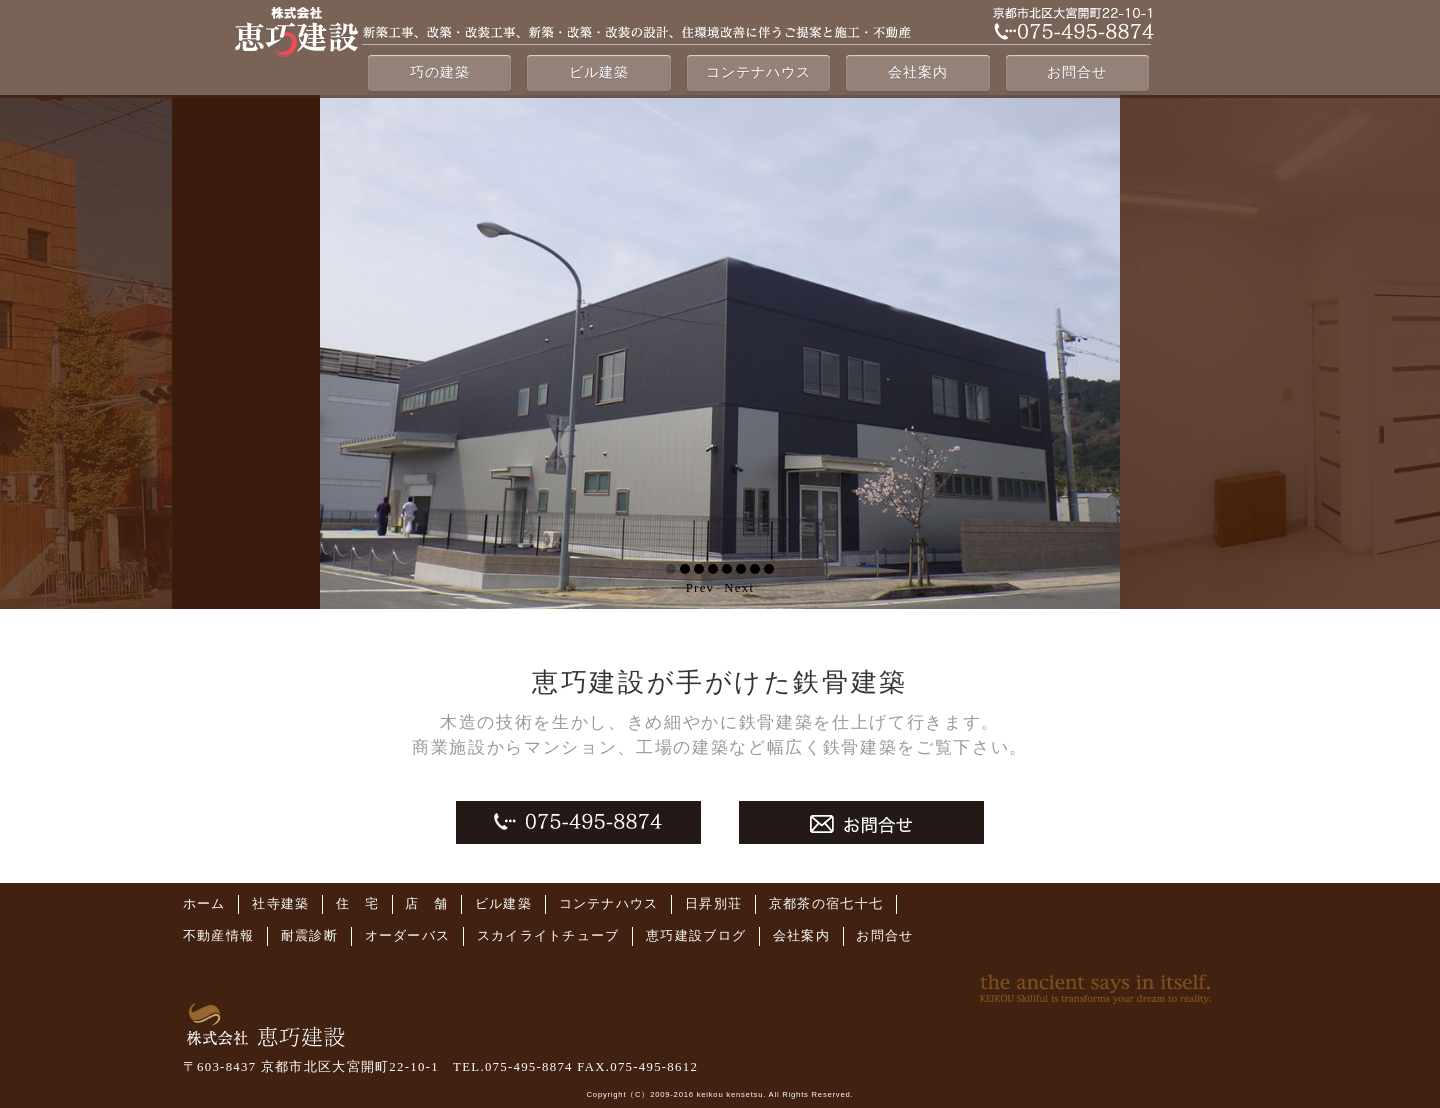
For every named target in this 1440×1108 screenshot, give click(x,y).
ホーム (204, 904)
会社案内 (918, 72)
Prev (700, 588)
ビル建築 (599, 72)
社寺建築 (280, 904)
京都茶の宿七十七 (826, 904)
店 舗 (426, 904)
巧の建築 (440, 72)
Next (739, 588)
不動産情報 (218, 936)
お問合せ (1077, 72)
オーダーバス (408, 936)
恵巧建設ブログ (696, 936)
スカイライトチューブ (548, 936)
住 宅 (357, 904)
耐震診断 (309, 936)
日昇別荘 (713, 904)
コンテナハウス (758, 72)
